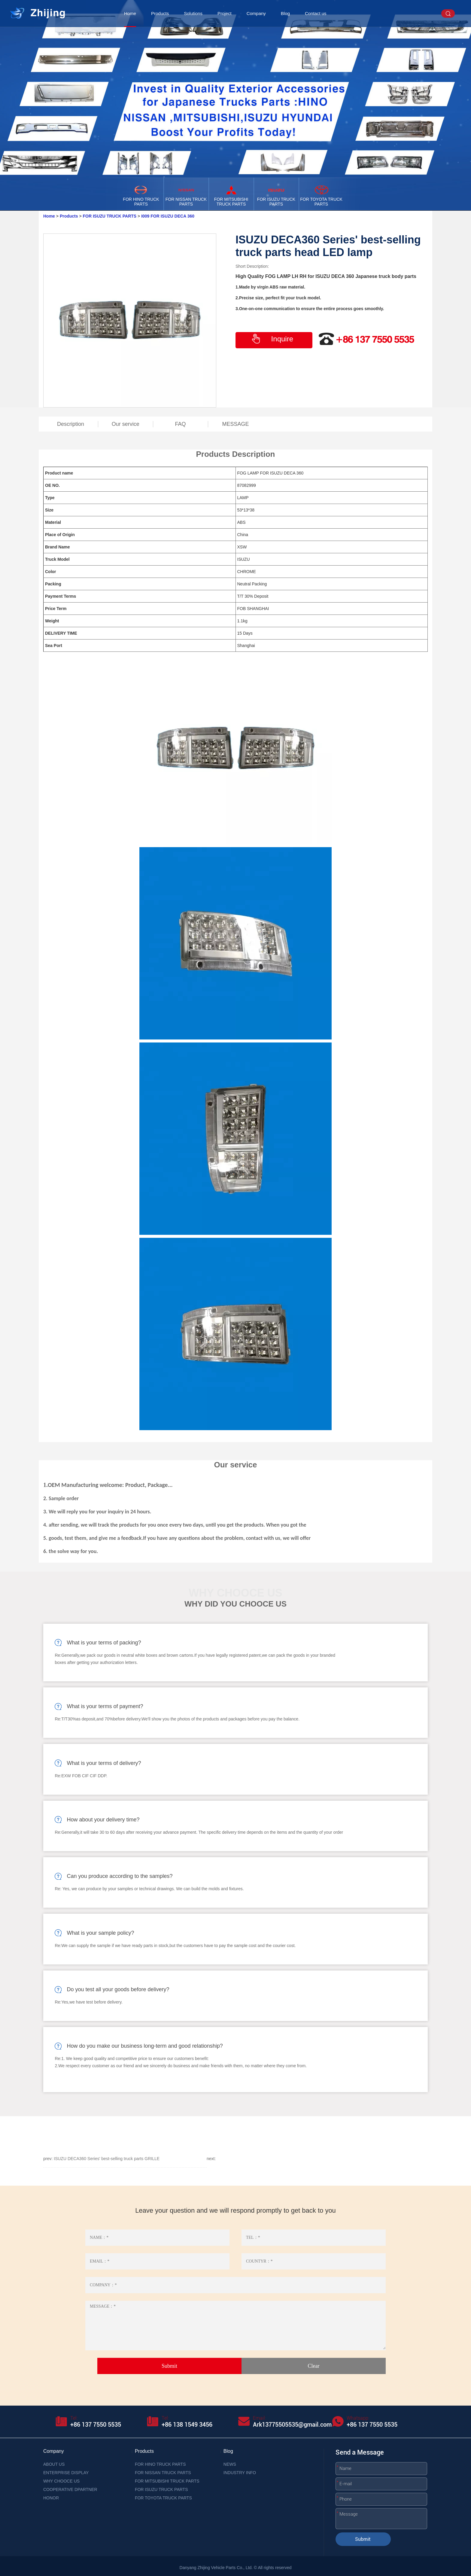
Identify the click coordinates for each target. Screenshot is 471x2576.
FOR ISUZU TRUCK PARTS (110, 216)
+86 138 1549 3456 (187, 2424)
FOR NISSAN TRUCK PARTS (163, 2472)
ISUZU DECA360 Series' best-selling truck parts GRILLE (107, 2158)
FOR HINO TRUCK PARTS (160, 2464)
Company (256, 13)
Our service (125, 424)
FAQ (180, 424)
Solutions (193, 13)
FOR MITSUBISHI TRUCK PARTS (167, 2481)
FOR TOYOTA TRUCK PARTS (163, 2497)
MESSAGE (235, 424)
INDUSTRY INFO (239, 2472)
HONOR (51, 2497)
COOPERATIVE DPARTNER (70, 2489)
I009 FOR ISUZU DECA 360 (167, 216)
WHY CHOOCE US (61, 2481)
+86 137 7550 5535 (95, 2424)
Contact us (316, 13)
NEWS (229, 2464)
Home (130, 13)
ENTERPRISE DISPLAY (66, 2472)
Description (70, 424)
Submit (362, 2539)
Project (224, 13)
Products (160, 13)
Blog (285, 13)
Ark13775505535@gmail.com (292, 2424)
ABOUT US (54, 2464)
